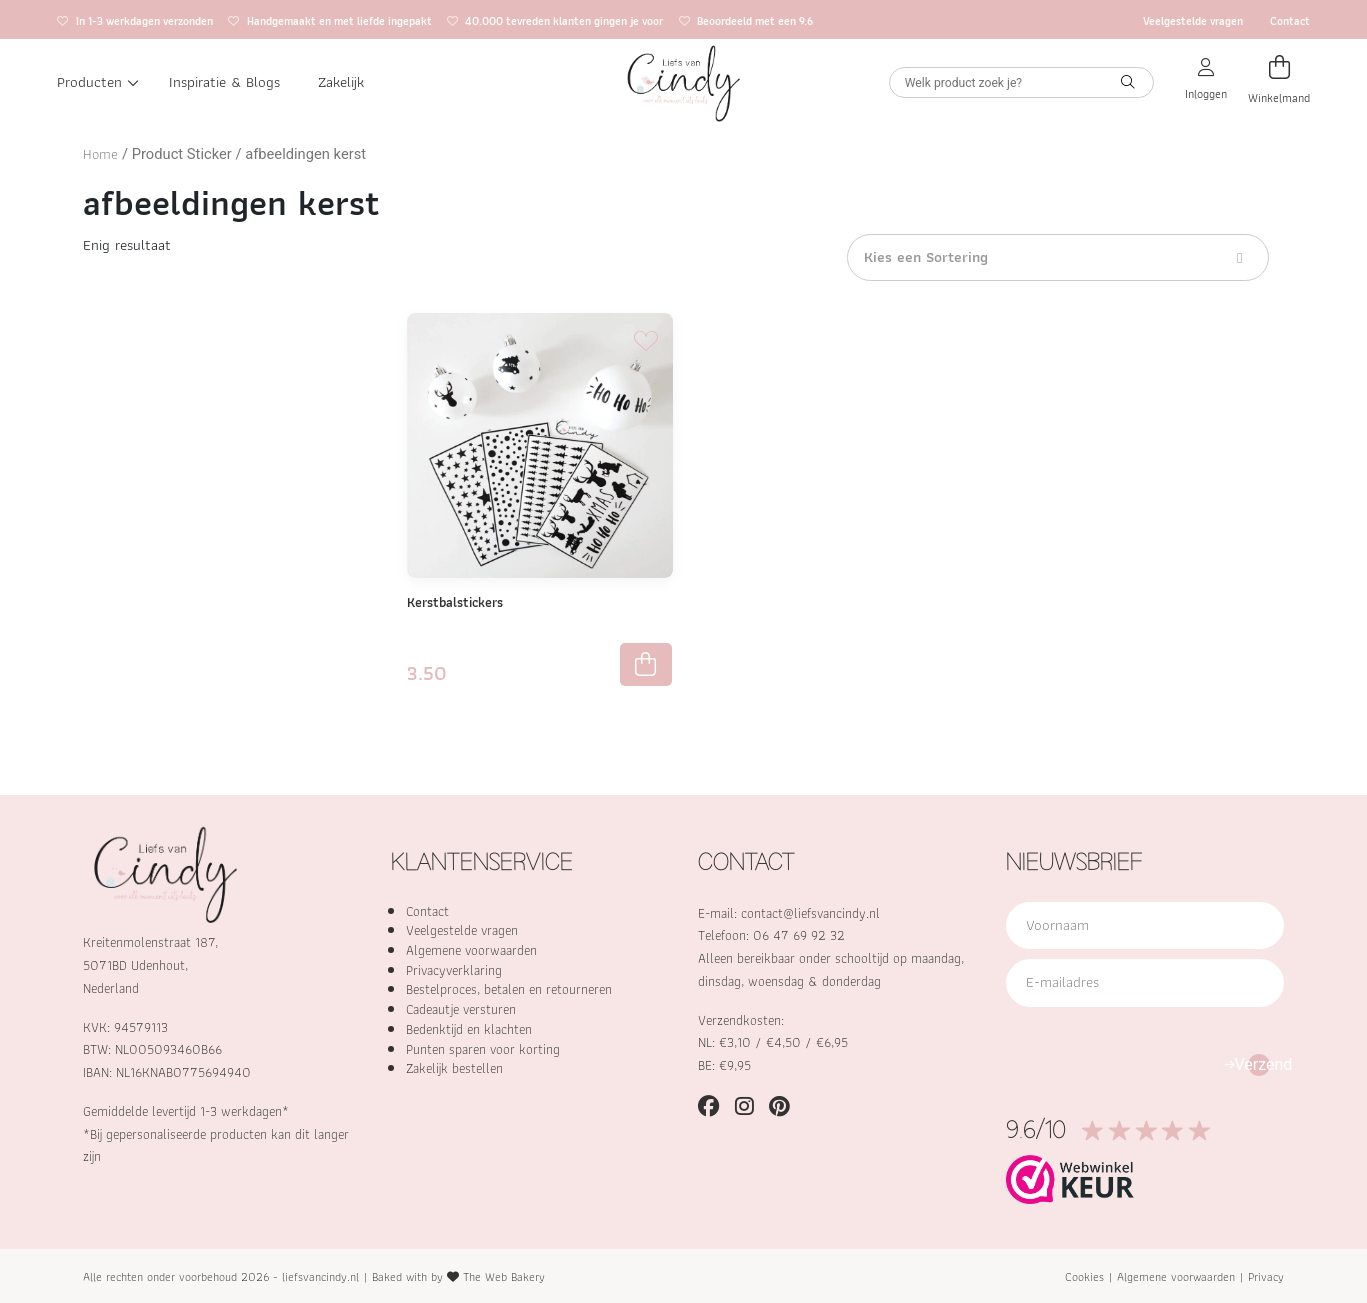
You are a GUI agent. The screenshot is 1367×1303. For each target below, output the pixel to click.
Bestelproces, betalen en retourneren (509, 989)
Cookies (1084, 1276)
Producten (98, 82)
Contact (1290, 21)
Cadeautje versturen (461, 1009)
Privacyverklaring (454, 970)
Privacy (1266, 1276)
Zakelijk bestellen (454, 1068)
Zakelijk (341, 82)
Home (100, 154)
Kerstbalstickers (455, 602)
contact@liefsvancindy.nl (810, 913)
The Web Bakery (504, 1276)
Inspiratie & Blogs (224, 82)
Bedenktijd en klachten (469, 1029)
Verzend (1259, 1064)
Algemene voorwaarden (471, 950)
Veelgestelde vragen (1193, 21)
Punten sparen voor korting (483, 1049)
